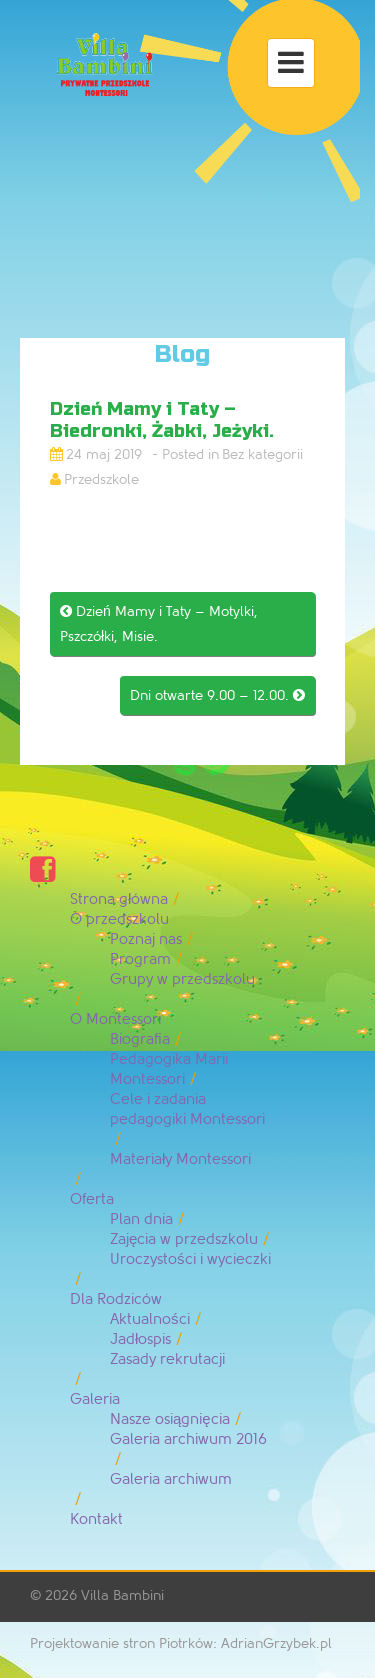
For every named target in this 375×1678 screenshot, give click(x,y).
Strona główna (119, 899)
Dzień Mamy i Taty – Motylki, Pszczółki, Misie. (159, 624)
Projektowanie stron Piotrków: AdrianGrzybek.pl (181, 1643)
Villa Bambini (122, 1595)
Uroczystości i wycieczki (190, 1259)
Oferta (92, 1199)
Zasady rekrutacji (167, 1359)
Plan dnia (141, 1219)
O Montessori (115, 1019)
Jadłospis (140, 1339)
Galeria (95, 1399)
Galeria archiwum (171, 1479)
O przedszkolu (119, 919)
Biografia (140, 1039)
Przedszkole (101, 479)
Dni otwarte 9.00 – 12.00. (217, 695)
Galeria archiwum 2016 (188, 1439)
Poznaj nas (146, 939)
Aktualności (150, 1319)
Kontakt (96, 1519)
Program (140, 959)
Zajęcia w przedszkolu (184, 1239)
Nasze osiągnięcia (170, 1419)
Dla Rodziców (116, 1299)
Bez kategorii (262, 454)
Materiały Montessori (180, 1159)
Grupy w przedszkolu (182, 979)
